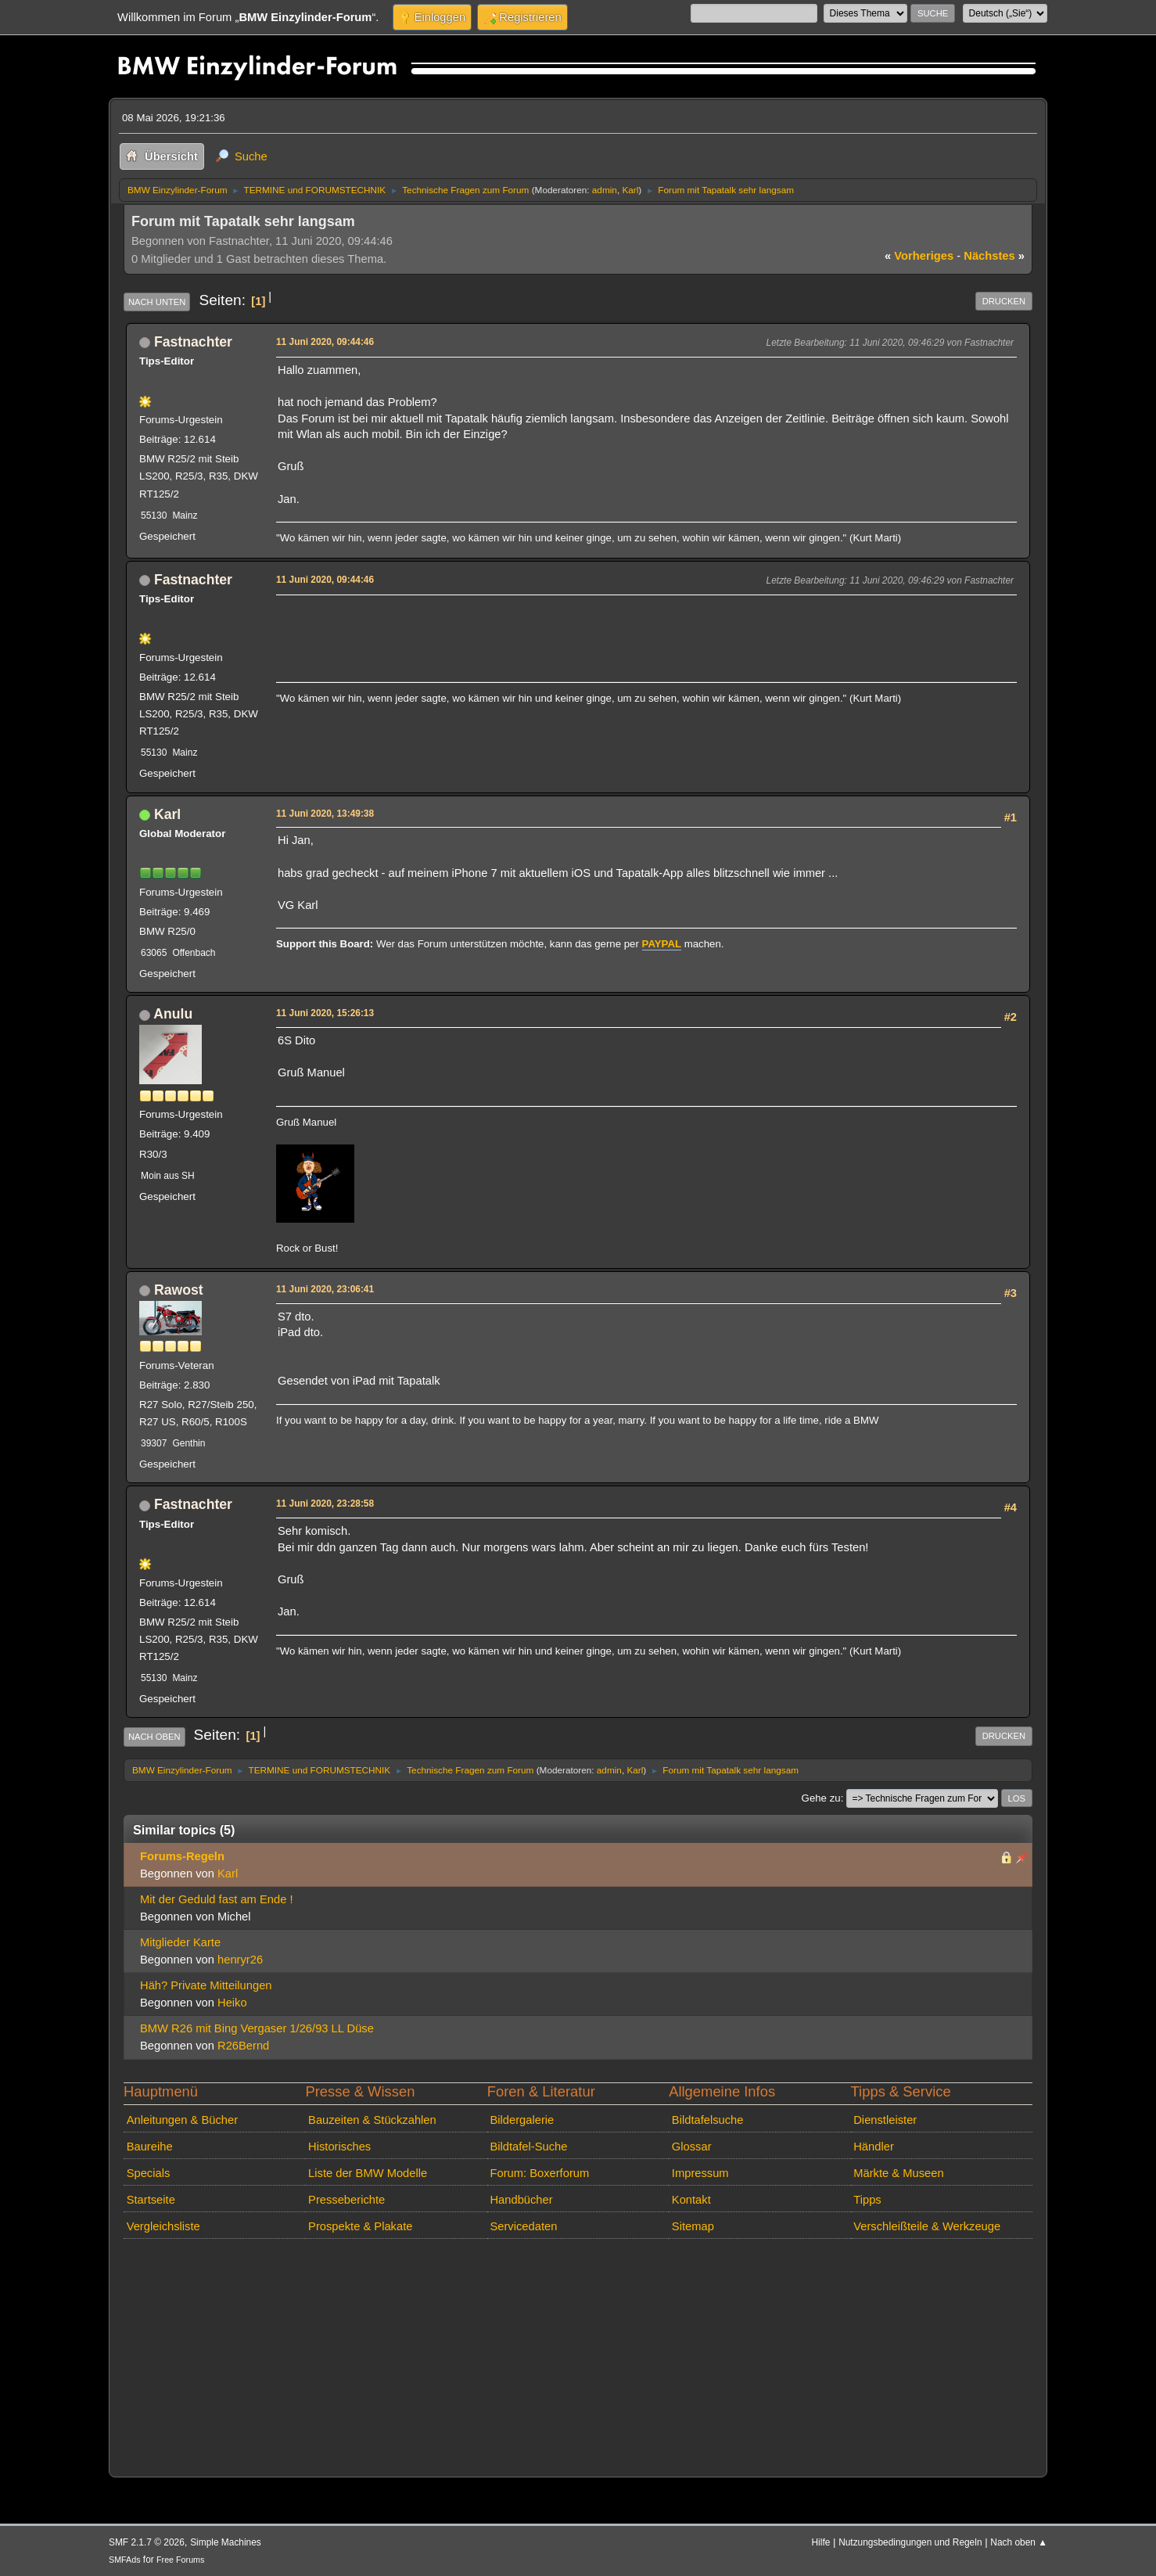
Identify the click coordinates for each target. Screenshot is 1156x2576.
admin (604, 190)
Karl (630, 190)
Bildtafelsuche (708, 2120)
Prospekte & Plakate (360, 2226)
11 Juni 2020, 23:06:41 (325, 1289)
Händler (873, 2146)
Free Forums (180, 2559)
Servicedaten (523, 2226)
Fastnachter (193, 342)
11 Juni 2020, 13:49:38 (325, 813)
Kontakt (691, 2199)
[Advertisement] (562, 623)
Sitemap (693, 2226)
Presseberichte (346, 2199)
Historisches (339, 2146)
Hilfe (821, 2542)
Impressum (700, 2173)
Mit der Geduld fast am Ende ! (216, 1899)
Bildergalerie (522, 2120)
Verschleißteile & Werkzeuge (926, 2226)
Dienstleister (885, 2120)
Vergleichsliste (163, 2226)
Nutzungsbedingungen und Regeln (910, 2542)
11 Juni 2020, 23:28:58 (325, 1503)
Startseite (151, 2199)
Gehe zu (821, 1798)
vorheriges (919, 256)
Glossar (692, 2146)
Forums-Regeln (182, 1856)
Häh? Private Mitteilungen (206, 1985)
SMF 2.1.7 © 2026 (147, 2542)
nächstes (994, 256)
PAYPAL (662, 944)
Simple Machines (225, 2542)
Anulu (172, 1014)
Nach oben (154, 1736)
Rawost (178, 1290)
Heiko (232, 2002)
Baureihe (150, 2146)
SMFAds (125, 2559)
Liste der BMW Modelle (367, 2173)
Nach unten (156, 302)
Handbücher (521, 2199)
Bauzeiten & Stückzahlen (372, 2120)
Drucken (1003, 301)
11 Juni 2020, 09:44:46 (325, 341)
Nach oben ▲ (1018, 2542)
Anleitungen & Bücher (182, 2120)
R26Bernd (243, 2045)
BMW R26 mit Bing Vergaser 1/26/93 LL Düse (257, 2028)
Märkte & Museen (898, 2173)
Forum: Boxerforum (539, 2173)
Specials (149, 2173)
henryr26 (240, 1959)
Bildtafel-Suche (528, 2146)
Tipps (867, 2199)
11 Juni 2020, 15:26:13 (325, 1013)
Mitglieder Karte (180, 1942)
